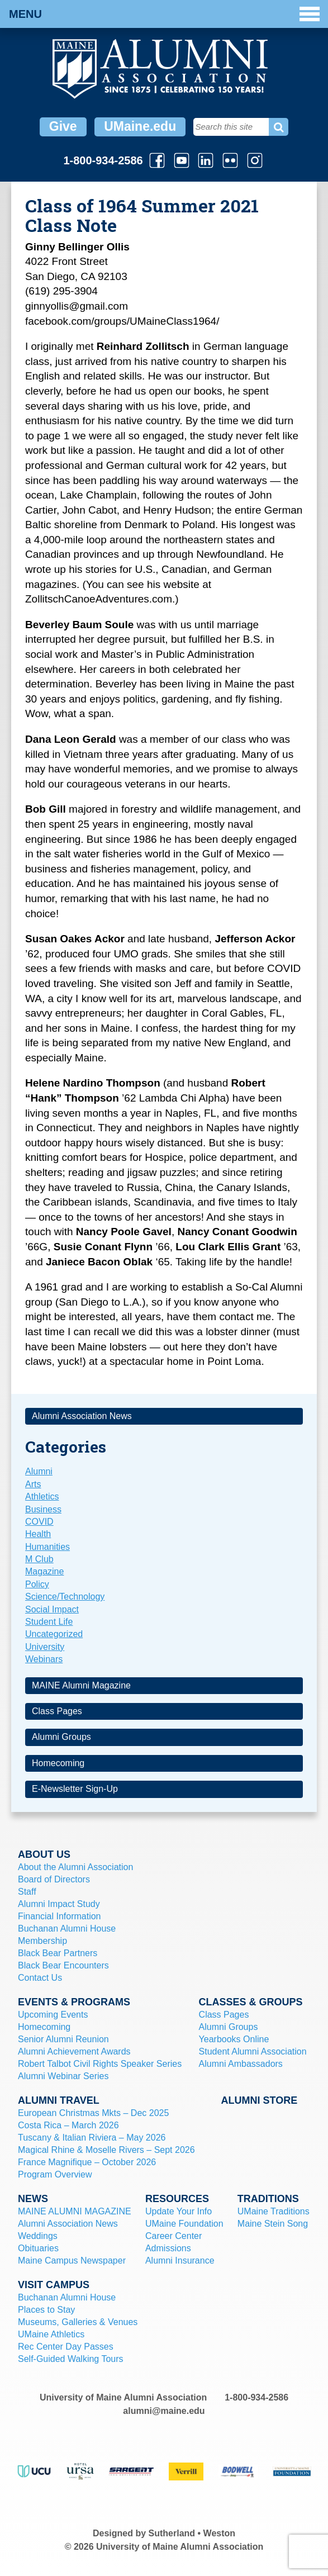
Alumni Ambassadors (241, 2064)
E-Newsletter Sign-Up (75, 1789)
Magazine (44, 1571)
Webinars (44, 1659)
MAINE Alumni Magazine (81, 1685)
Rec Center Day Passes (65, 2346)
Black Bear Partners (57, 1953)
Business (43, 1509)
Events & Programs (74, 2002)
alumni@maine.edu (164, 2411)
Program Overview (55, 2174)
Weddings (38, 2236)
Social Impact (52, 1609)
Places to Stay (46, 2309)
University (44, 1647)
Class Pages (57, 1711)
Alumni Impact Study (59, 1904)
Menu (164, 14)
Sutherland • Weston (192, 2533)
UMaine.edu (140, 126)
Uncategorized (54, 1634)
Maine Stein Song (272, 2223)
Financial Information (59, 1916)
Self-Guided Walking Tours (70, 2359)
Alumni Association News (82, 1416)
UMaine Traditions (273, 2211)
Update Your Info (178, 2211)
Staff (27, 1891)
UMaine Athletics (51, 2334)
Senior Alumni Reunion (63, 2039)
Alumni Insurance (180, 2260)
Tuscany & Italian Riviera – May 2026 (91, 2137)
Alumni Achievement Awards (74, 2051)
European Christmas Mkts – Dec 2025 (93, 2113)
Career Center (173, 2236)
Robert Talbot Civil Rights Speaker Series (100, 2064)
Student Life (49, 1621)
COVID (39, 1521)
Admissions (168, 2248)
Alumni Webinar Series (63, 2076)
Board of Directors (54, 1879)
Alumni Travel (58, 2100)
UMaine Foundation (184, 2223)
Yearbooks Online (234, 2039)
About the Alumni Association (75, 1867)
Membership (42, 1941)
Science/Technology (64, 1596)
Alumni (39, 1471)
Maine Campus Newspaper (72, 2260)
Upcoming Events (53, 2014)
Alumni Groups (61, 1737)
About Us (44, 1854)
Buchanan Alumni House (67, 1928)
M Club (39, 1559)
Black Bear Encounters (63, 1965)
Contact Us (40, 1977)
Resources (177, 2198)
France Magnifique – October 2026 (87, 2162)
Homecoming (58, 1763)
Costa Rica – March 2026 (68, 2125)
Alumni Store (259, 2100)
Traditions (268, 2198)
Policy (37, 1584)
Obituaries (38, 2248)
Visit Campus (53, 2284)
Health (38, 1534)
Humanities (47, 1547)
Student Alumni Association (253, 2051)
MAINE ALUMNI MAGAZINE (74, 2211)
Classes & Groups (251, 2002)
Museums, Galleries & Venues (77, 2322)
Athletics (42, 1496)
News (33, 2198)
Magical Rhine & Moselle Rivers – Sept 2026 (106, 2150)
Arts (33, 1484)
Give (63, 126)
